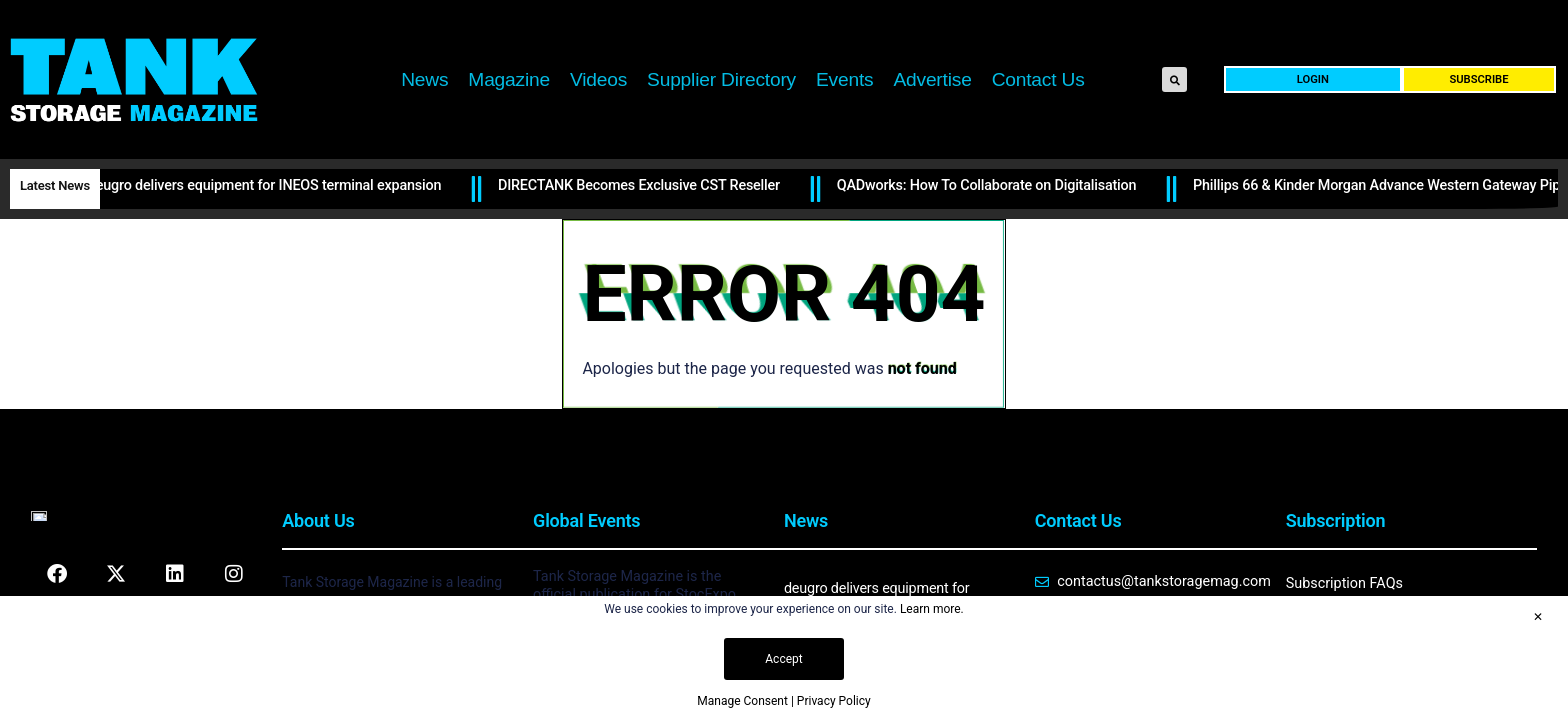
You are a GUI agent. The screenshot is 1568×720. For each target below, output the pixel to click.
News (424, 79)
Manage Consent (742, 701)
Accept (783, 659)
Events (844, 79)
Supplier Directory (721, 79)
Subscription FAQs (1344, 583)
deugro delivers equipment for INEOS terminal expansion (267, 185)
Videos (598, 79)
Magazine (509, 79)
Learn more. (932, 609)
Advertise (932, 79)
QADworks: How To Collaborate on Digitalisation (990, 185)
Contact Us (1038, 79)
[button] (1174, 79)
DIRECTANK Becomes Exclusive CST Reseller (642, 185)
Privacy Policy (834, 701)
